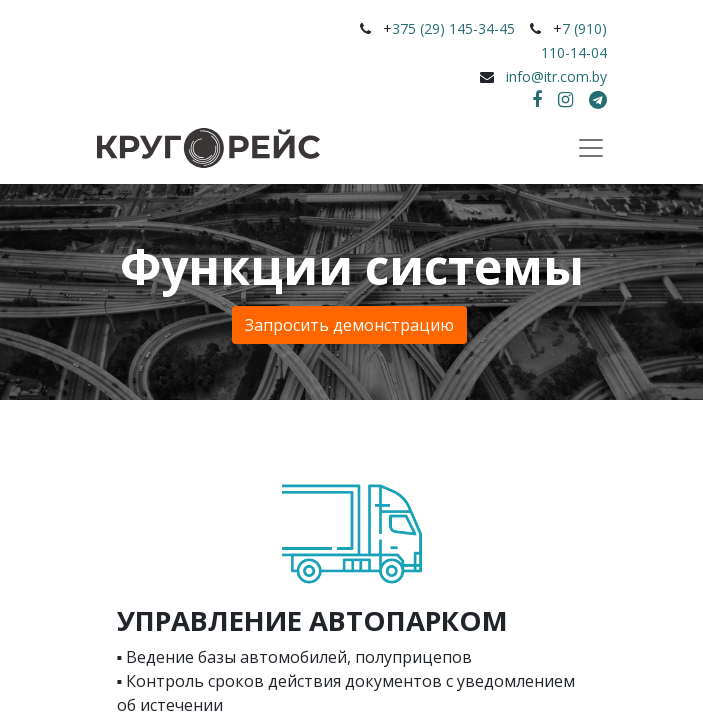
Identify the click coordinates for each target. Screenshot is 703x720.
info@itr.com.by (556, 76)
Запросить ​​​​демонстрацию (349, 325)
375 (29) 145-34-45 (453, 28)
